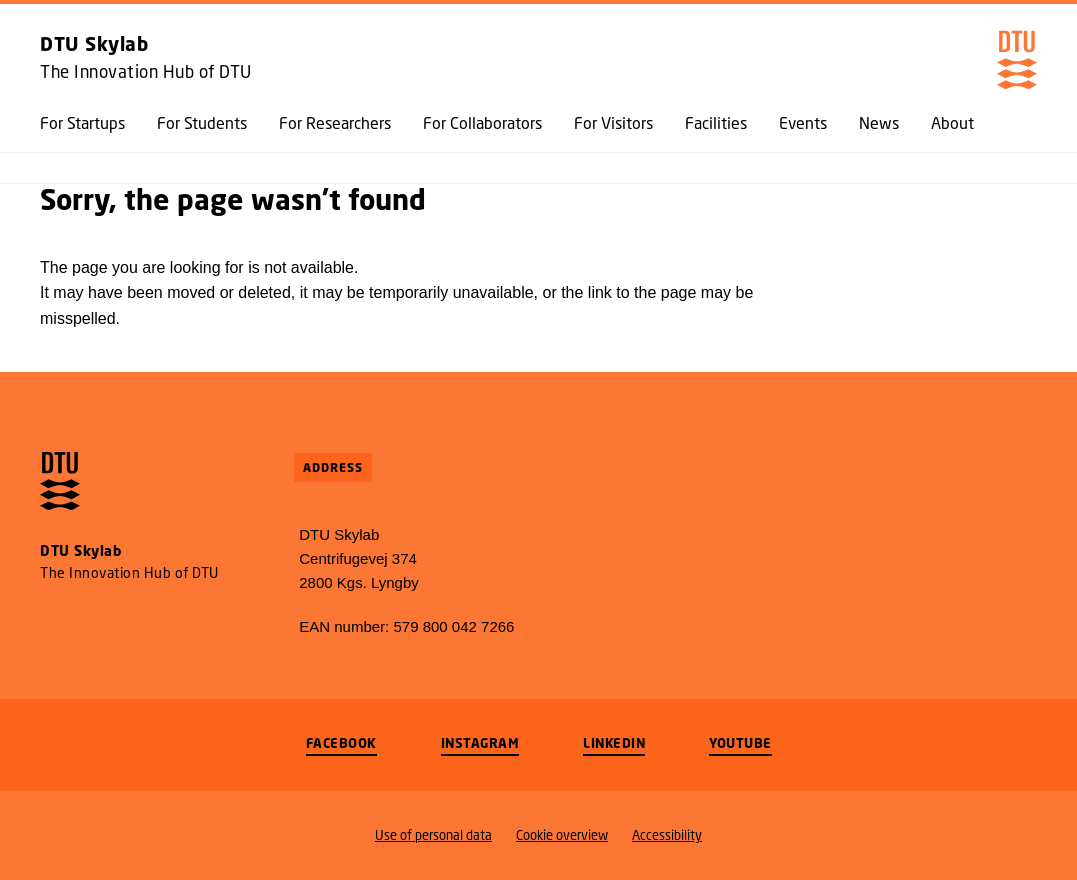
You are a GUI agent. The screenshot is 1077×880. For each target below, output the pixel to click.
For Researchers (335, 123)
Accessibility (667, 835)
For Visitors (613, 123)
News (879, 123)
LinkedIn (614, 743)
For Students (202, 123)
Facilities (716, 123)
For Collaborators (482, 123)
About (952, 123)
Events (803, 123)
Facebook (341, 743)
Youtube (740, 743)
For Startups (82, 123)
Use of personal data (433, 835)
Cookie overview (562, 835)
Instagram (480, 743)
